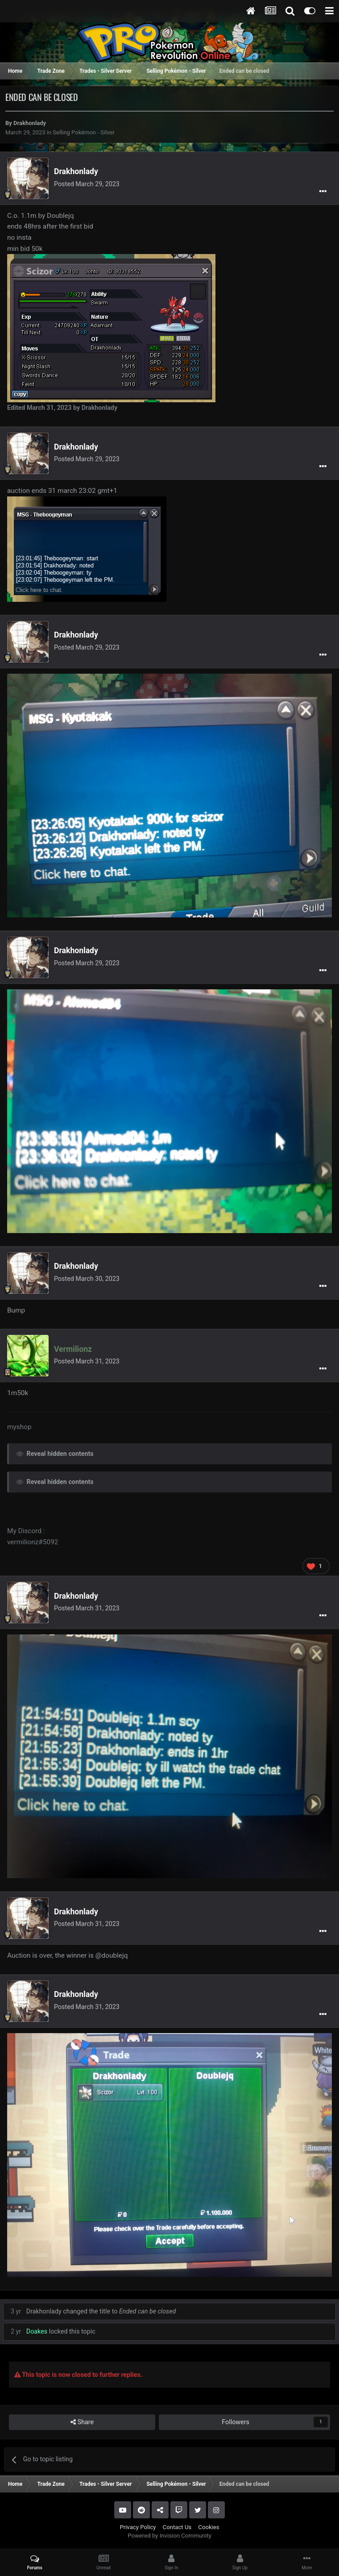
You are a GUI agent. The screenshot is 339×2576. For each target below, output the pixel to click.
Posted (87, 184)
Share (82, 2422)
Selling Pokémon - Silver (83, 132)
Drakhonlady (29, 123)
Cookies (208, 2527)
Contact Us (177, 2527)
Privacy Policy (138, 2527)
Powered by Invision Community (169, 2535)
